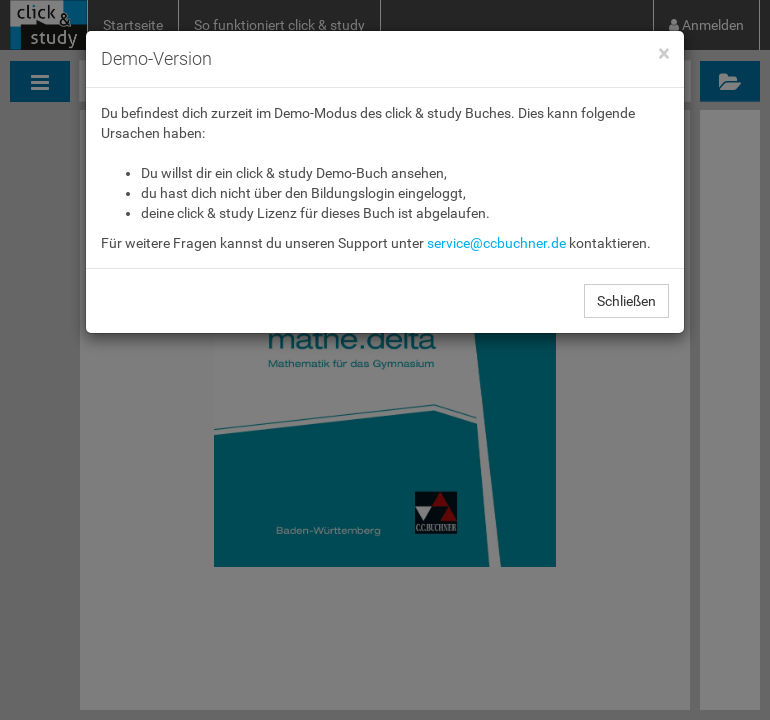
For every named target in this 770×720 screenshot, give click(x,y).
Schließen (626, 301)
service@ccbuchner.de (496, 243)
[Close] (663, 54)
